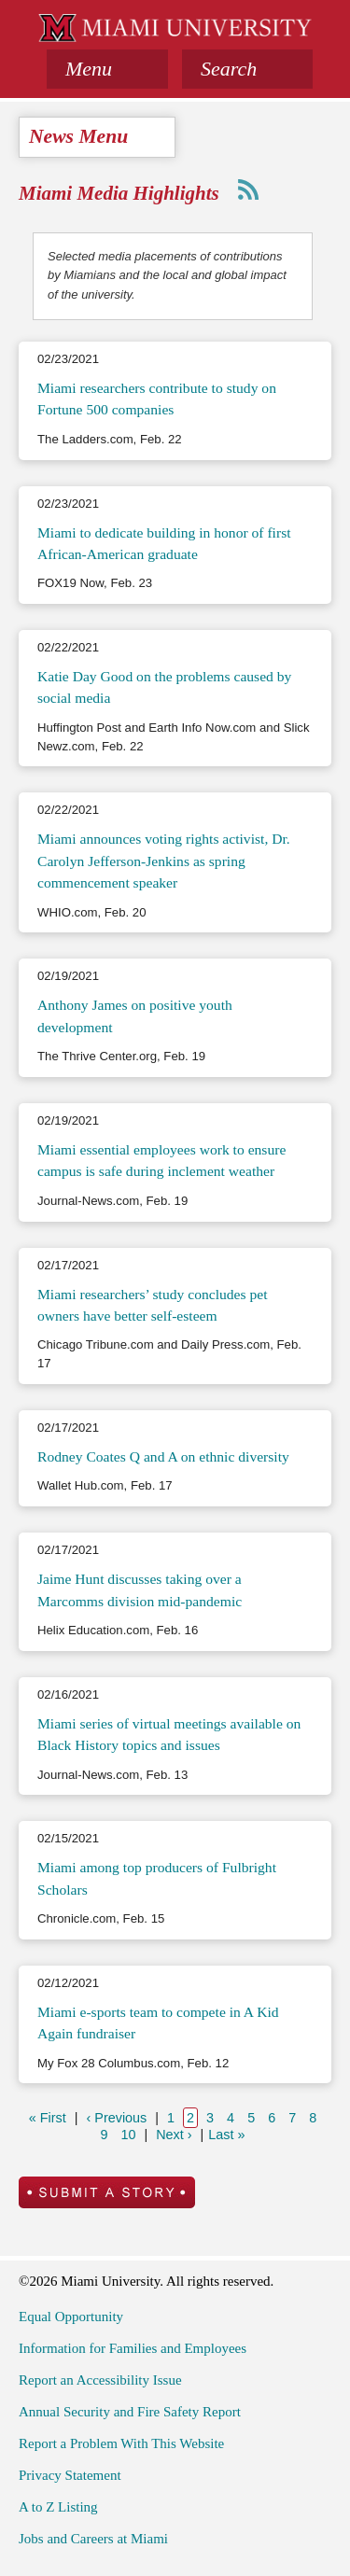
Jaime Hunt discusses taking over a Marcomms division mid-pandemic (139, 1589)
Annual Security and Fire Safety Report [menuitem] (130, 2411)
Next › (176, 2133)
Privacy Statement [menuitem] (70, 2475)
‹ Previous (121, 2116)
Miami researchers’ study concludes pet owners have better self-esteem (152, 1304)
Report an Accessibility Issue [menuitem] (100, 2380)
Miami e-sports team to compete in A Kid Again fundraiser (158, 2022)
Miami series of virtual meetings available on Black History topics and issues (169, 1734)
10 (129, 2133)
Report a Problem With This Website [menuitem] (121, 2443)
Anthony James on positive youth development (134, 1015)
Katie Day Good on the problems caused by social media (164, 687)
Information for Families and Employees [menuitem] (132, 2348)
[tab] (107, 69)
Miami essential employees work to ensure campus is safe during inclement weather (161, 1160)
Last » (228, 2133)
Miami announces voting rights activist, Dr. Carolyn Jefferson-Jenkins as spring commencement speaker (163, 860)
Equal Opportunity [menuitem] (71, 2316)
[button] (247, 69)
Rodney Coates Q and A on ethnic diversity (163, 1456)
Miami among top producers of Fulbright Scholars (156, 1878)
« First (52, 2116)
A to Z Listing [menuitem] (58, 2506)
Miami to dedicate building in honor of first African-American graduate (164, 543)
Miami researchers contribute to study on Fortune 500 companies (156, 398)
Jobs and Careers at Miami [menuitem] (93, 2538)
